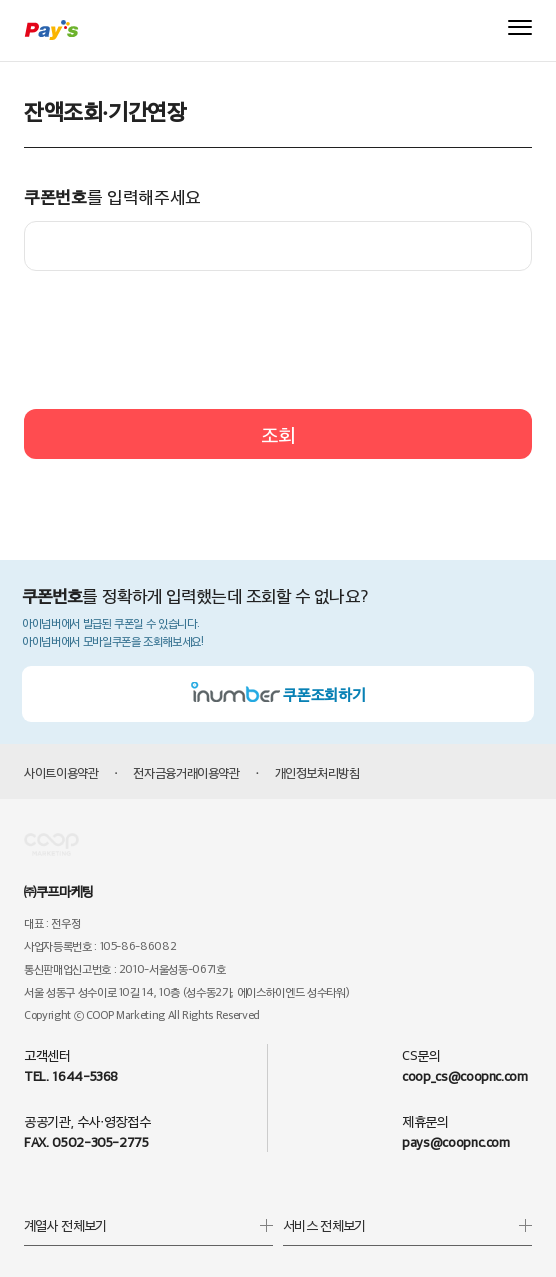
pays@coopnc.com (456, 1141)
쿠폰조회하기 (278, 694)
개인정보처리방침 (317, 772)
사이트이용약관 (61, 772)
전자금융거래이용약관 (186, 772)
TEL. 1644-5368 (71, 1075)
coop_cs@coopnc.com (465, 1075)
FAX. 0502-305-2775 (86, 1141)
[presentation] (278, 340)
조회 (278, 434)
